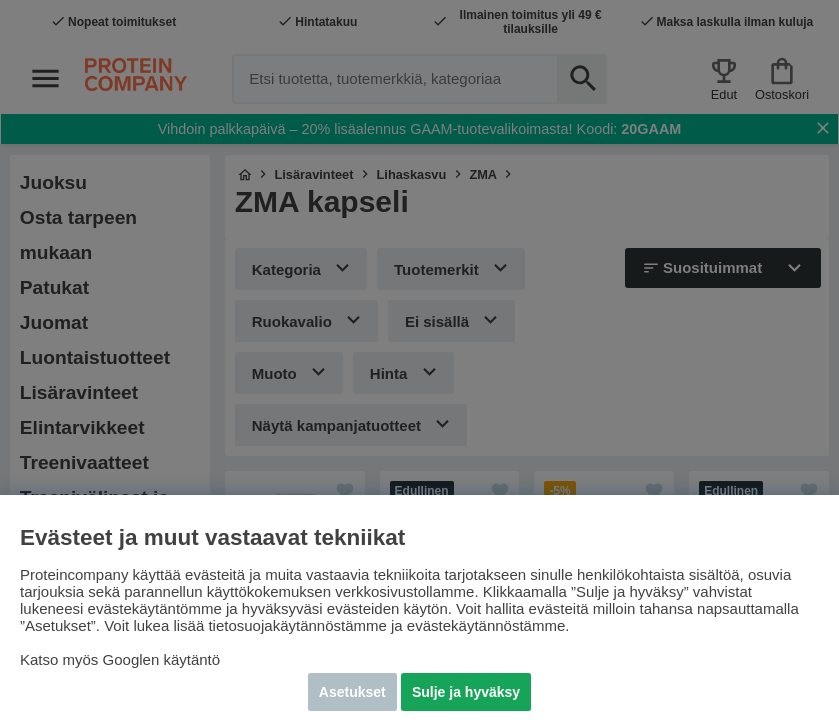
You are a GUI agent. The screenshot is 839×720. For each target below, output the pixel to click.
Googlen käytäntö (162, 659)
